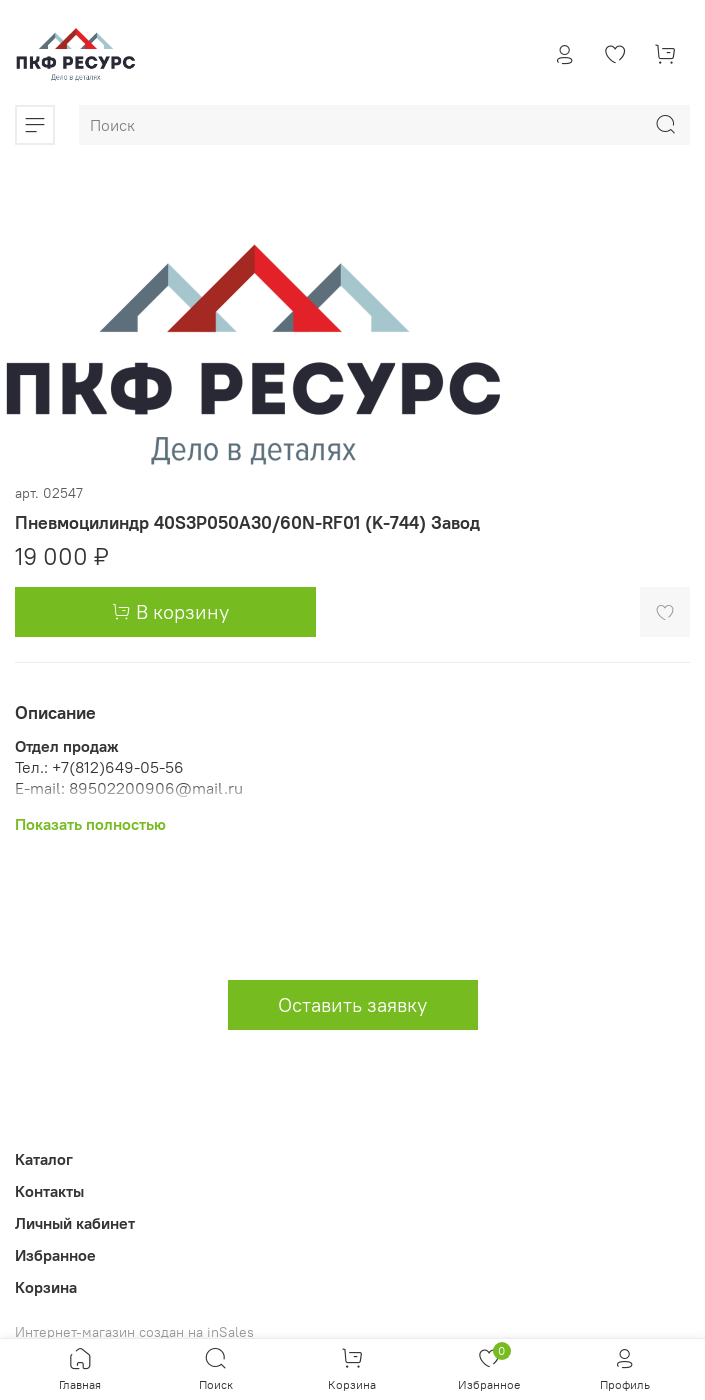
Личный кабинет (75, 1223)
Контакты (49, 1191)
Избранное (55, 1255)
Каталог (44, 1159)
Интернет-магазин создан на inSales (134, 1332)
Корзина (46, 1287)
